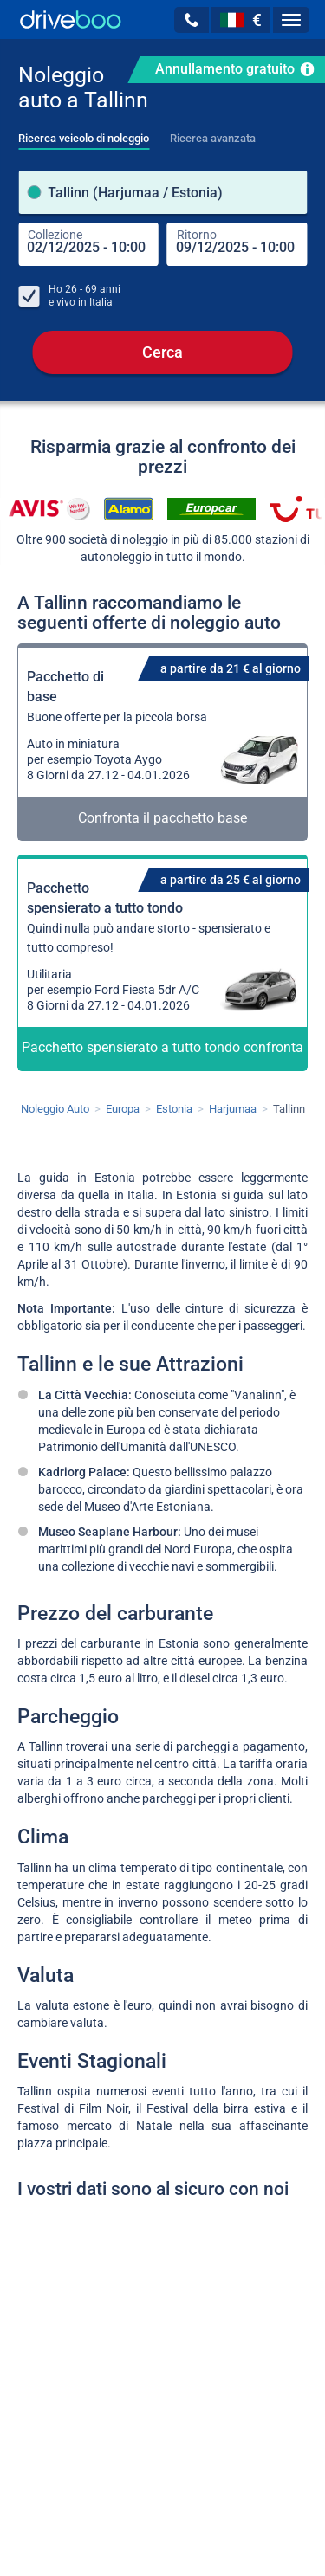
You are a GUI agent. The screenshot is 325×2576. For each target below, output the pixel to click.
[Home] (70, 19)
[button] (191, 20)
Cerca (162, 352)
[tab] (84, 133)
